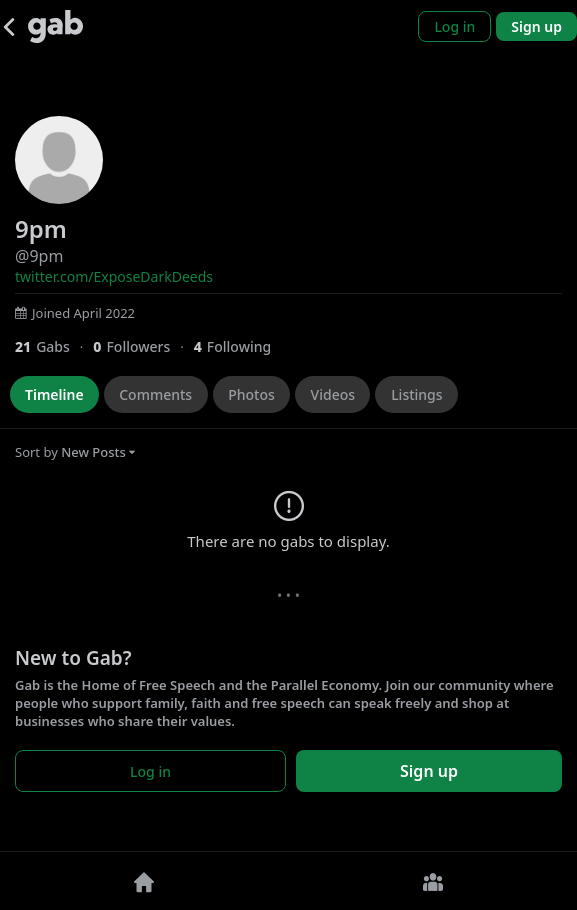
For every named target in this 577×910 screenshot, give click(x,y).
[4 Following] (240, 346)
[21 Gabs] (54, 346)
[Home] (144, 881)
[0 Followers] (143, 346)
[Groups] (433, 881)
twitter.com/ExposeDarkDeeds (114, 276)
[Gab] (55, 26)
